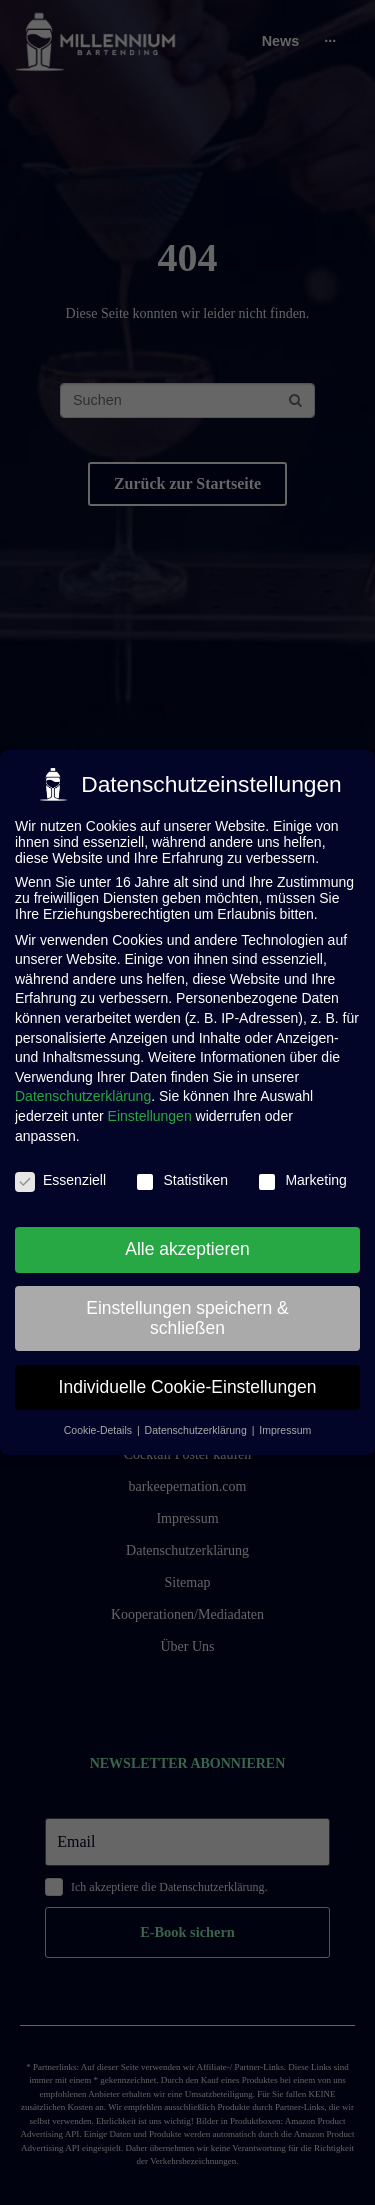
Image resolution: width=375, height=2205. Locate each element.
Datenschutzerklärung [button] (197, 1429)
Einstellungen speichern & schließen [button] (187, 1316)
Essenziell (60, 1179)
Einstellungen (150, 1114)
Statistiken (181, 1179)
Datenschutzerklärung (83, 1095)
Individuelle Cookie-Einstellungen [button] (188, 1385)
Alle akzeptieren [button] (187, 1247)
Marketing (301, 1179)
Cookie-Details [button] (99, 1429)
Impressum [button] (285, 1429)
